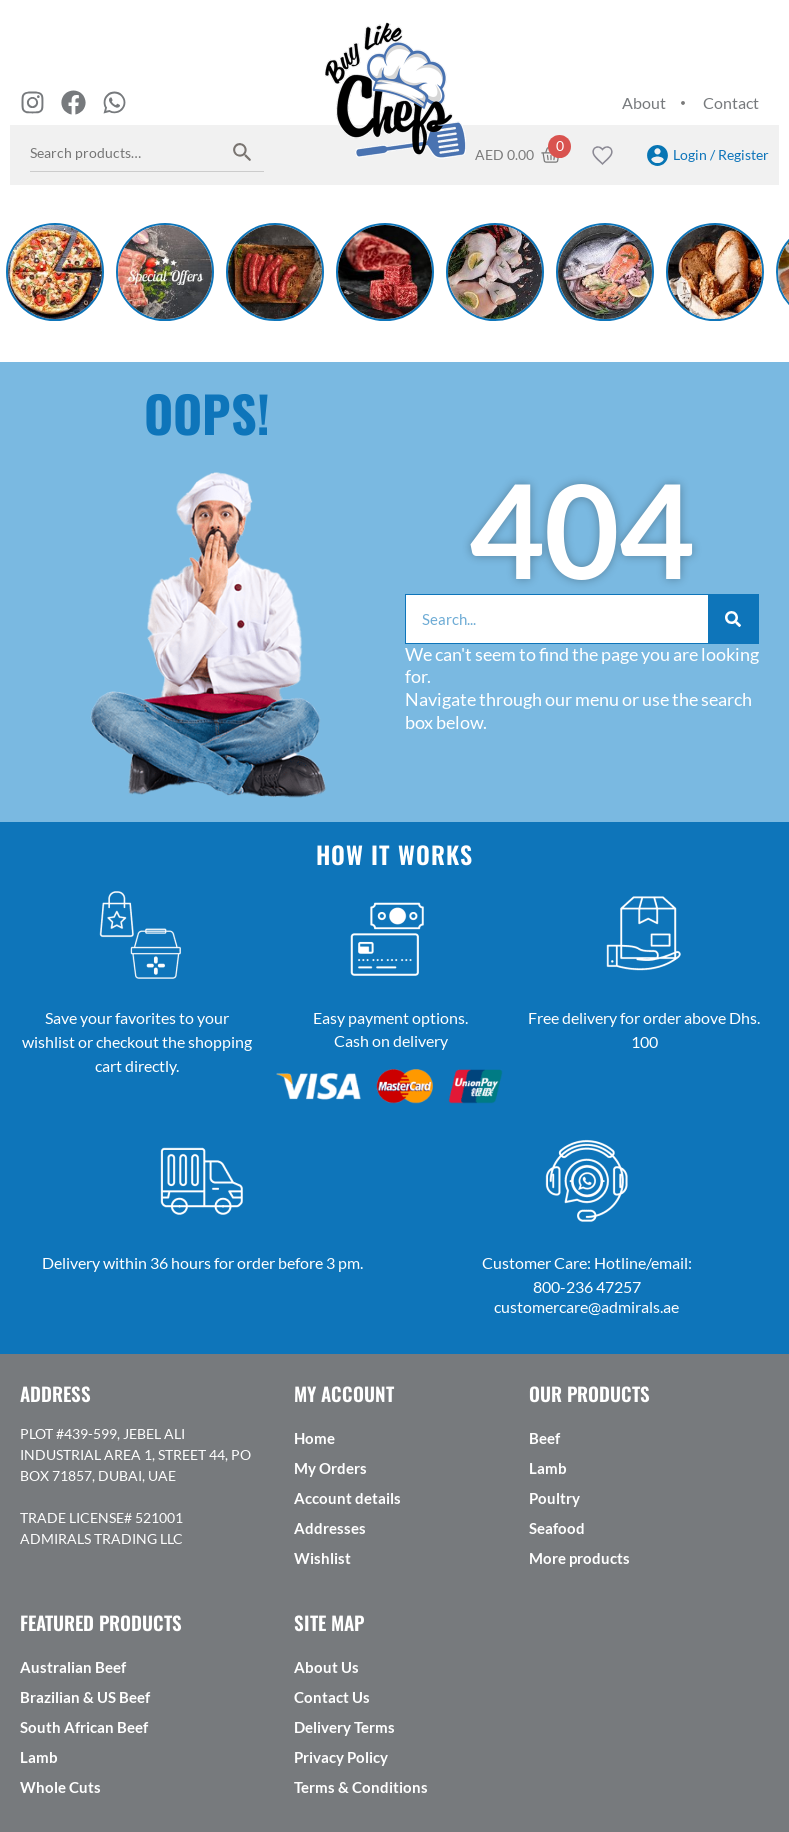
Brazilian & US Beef (85, 1697)
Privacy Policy (341, 1757)
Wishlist (322, 1558)
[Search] (733, 619)
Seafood (557, 1528)
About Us (326, 1667)
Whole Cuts (60, 1787)
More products (579, 1558)
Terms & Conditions (361, 1787)
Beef (544, 1438)
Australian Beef (73, 1667)
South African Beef (84, 1727)
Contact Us (332, 1697)
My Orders (330, 1468)
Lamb (548, 1468)
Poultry (554, 1498)
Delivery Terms (344, 1727)
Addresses (330, 1528)
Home (314, 1438)
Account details (347, 1498)
